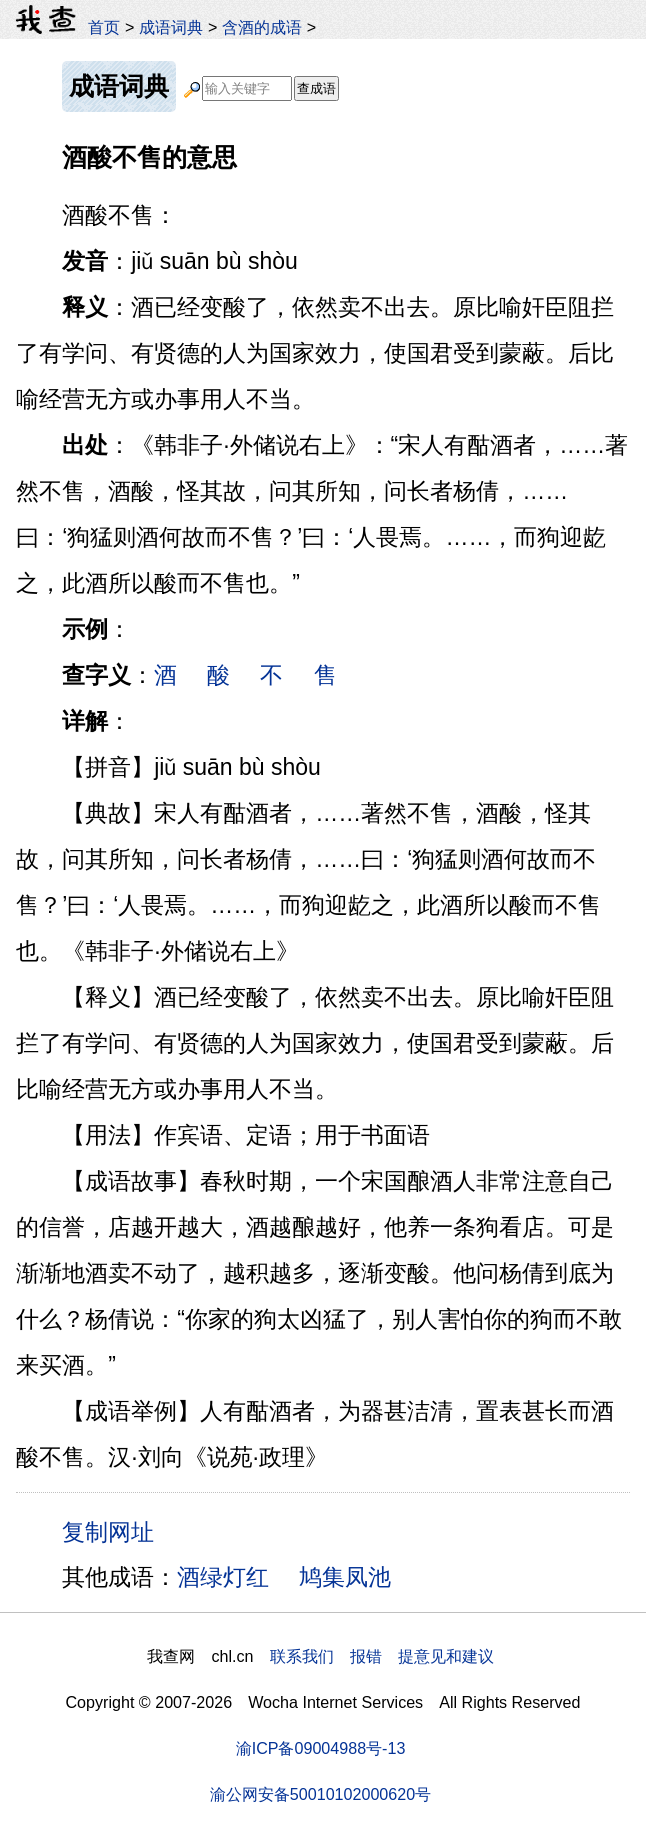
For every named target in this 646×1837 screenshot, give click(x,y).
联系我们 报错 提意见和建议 (382, 1656)
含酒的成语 (262, 27)
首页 (104, 27)
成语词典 (171, 27)
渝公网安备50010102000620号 (320, 1794)
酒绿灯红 (223, 1577)
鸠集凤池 (345, 1577)
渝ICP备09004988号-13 (321, 1748)
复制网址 (115, 1531)
